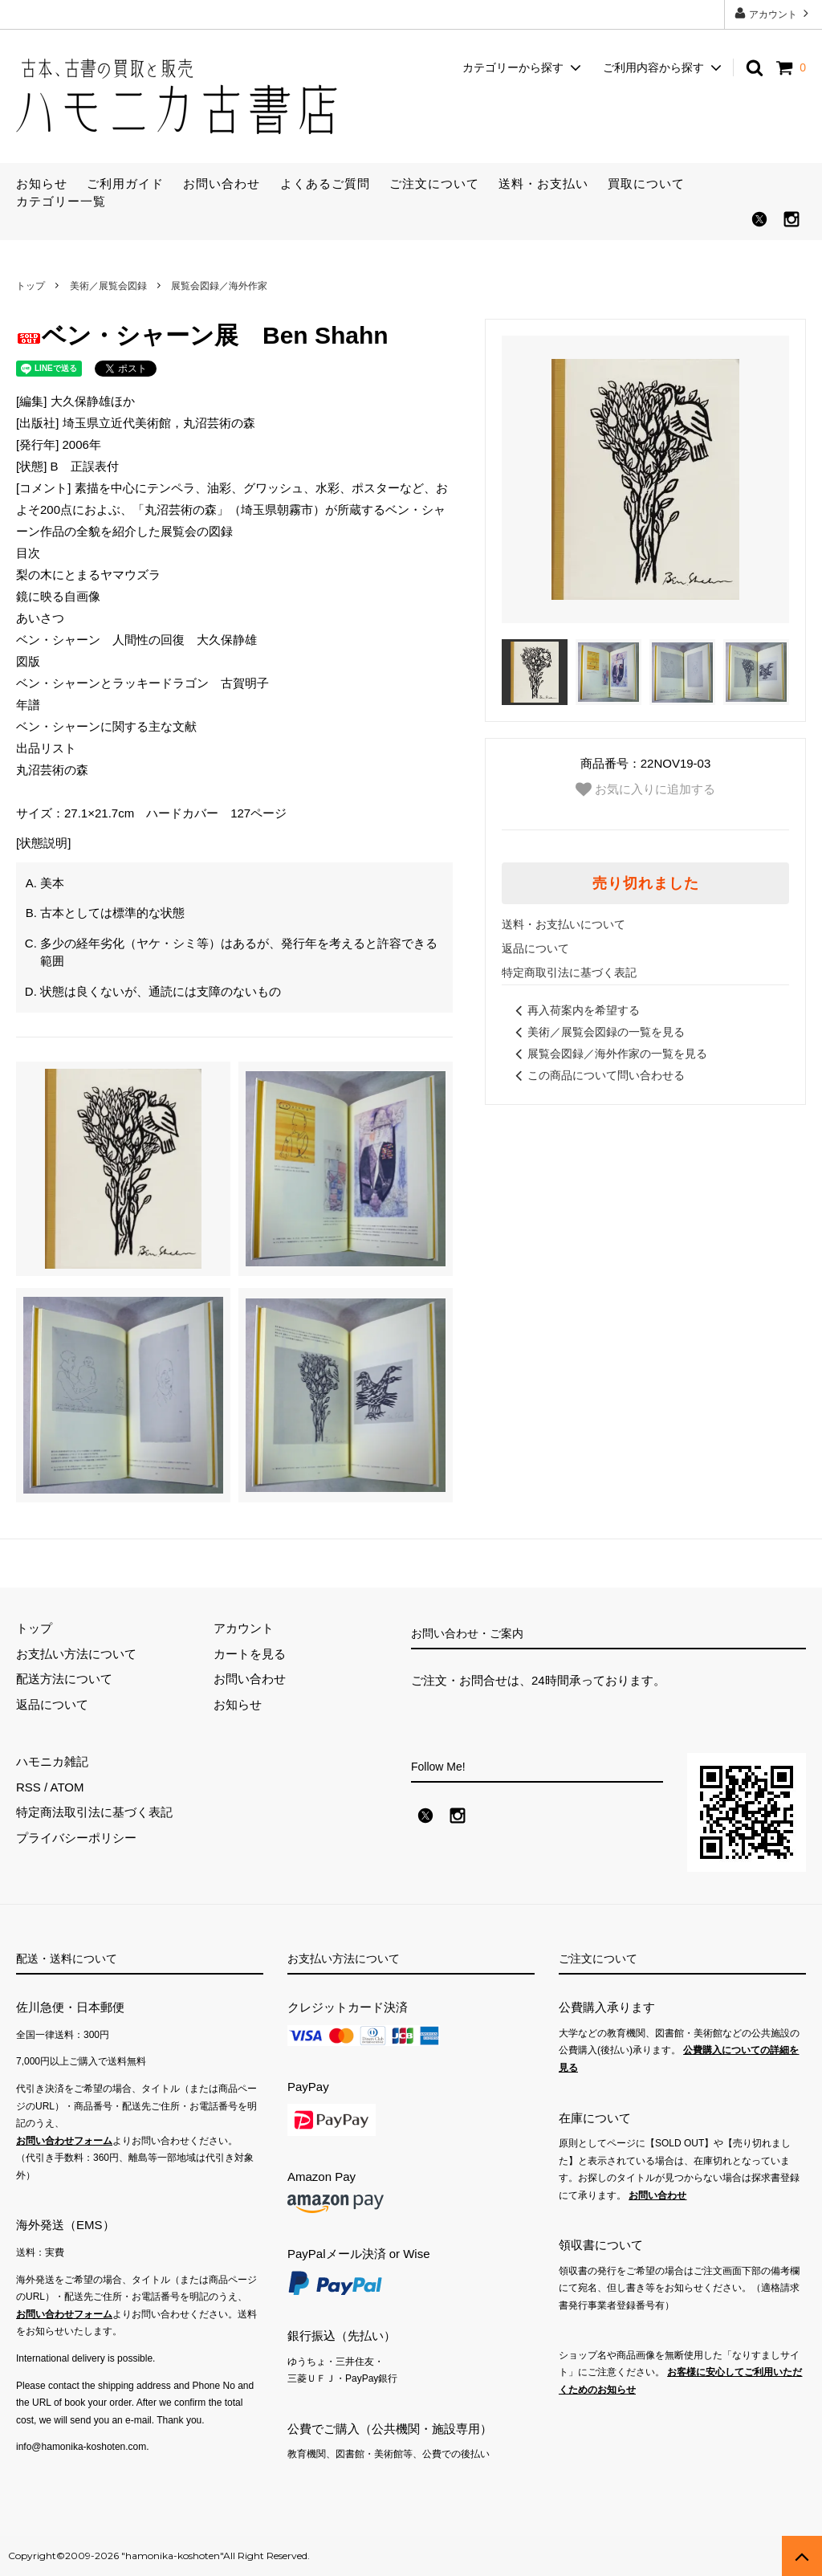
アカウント (773, 13)
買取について (646, 183)
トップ (30, 285)
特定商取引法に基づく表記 (569, 972)
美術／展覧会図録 (108, 285)
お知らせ (41, 183)
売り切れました (645, 883)
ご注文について (434, 183)
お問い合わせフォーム (64, 2140)
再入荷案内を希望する (575, 1010)
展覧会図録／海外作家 (219, 285)
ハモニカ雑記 (52, 1761)
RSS (28, 1787)
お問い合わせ (221, 183)
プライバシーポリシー (76, 1837)
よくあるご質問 (325, 183)
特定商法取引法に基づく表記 (94, 1812)
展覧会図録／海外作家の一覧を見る (608, 1053)
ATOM (67, 1787)
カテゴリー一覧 (61, 201)
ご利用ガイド (125, 183)
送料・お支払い (543, 183)
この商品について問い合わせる (597, 1075)
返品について (535, 948)
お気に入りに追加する (645, 789)
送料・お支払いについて (563, 924)
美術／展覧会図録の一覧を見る (597, 1031)
